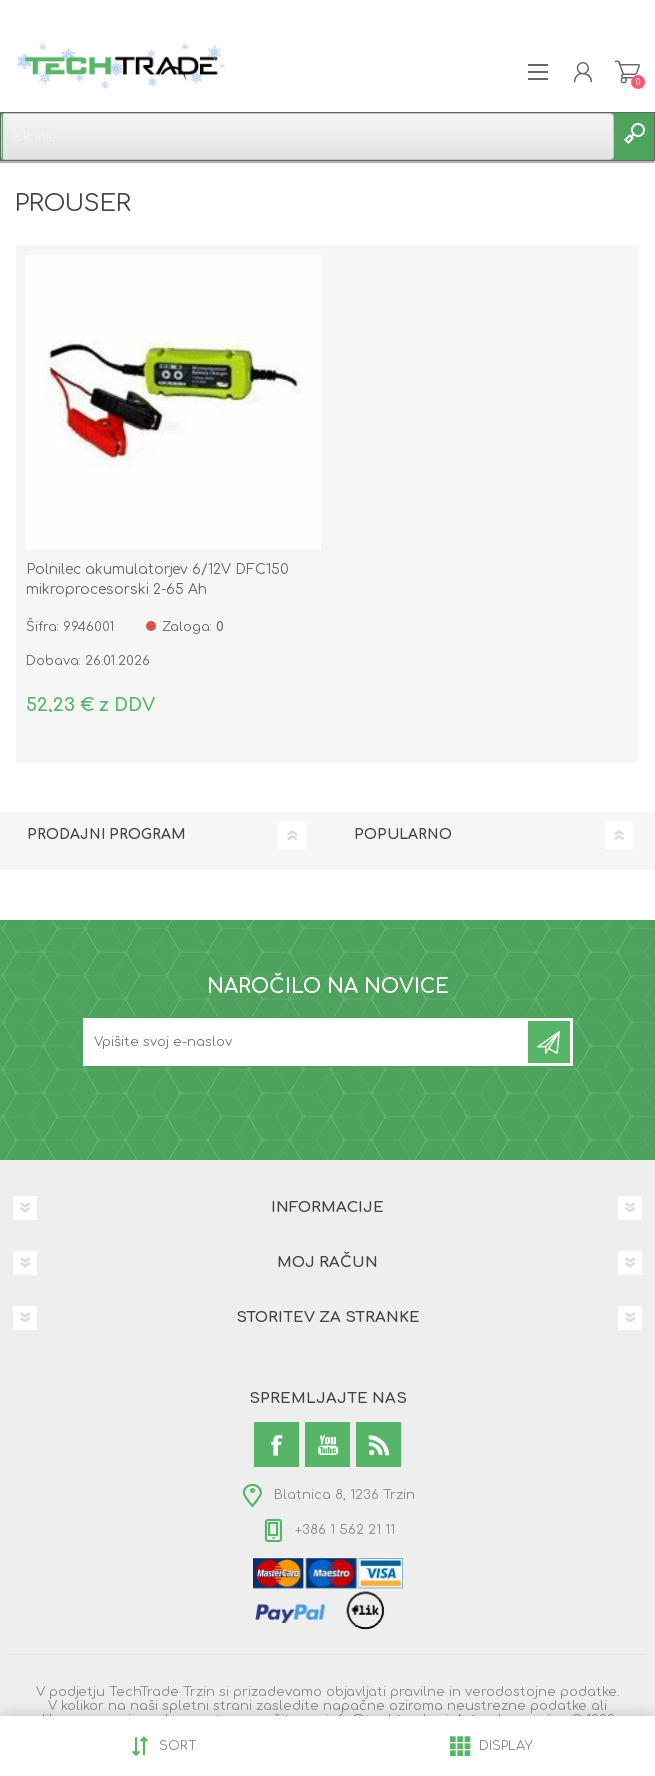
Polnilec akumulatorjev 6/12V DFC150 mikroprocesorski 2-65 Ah (157, 579)
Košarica (627, 72)
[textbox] (307, 136)
